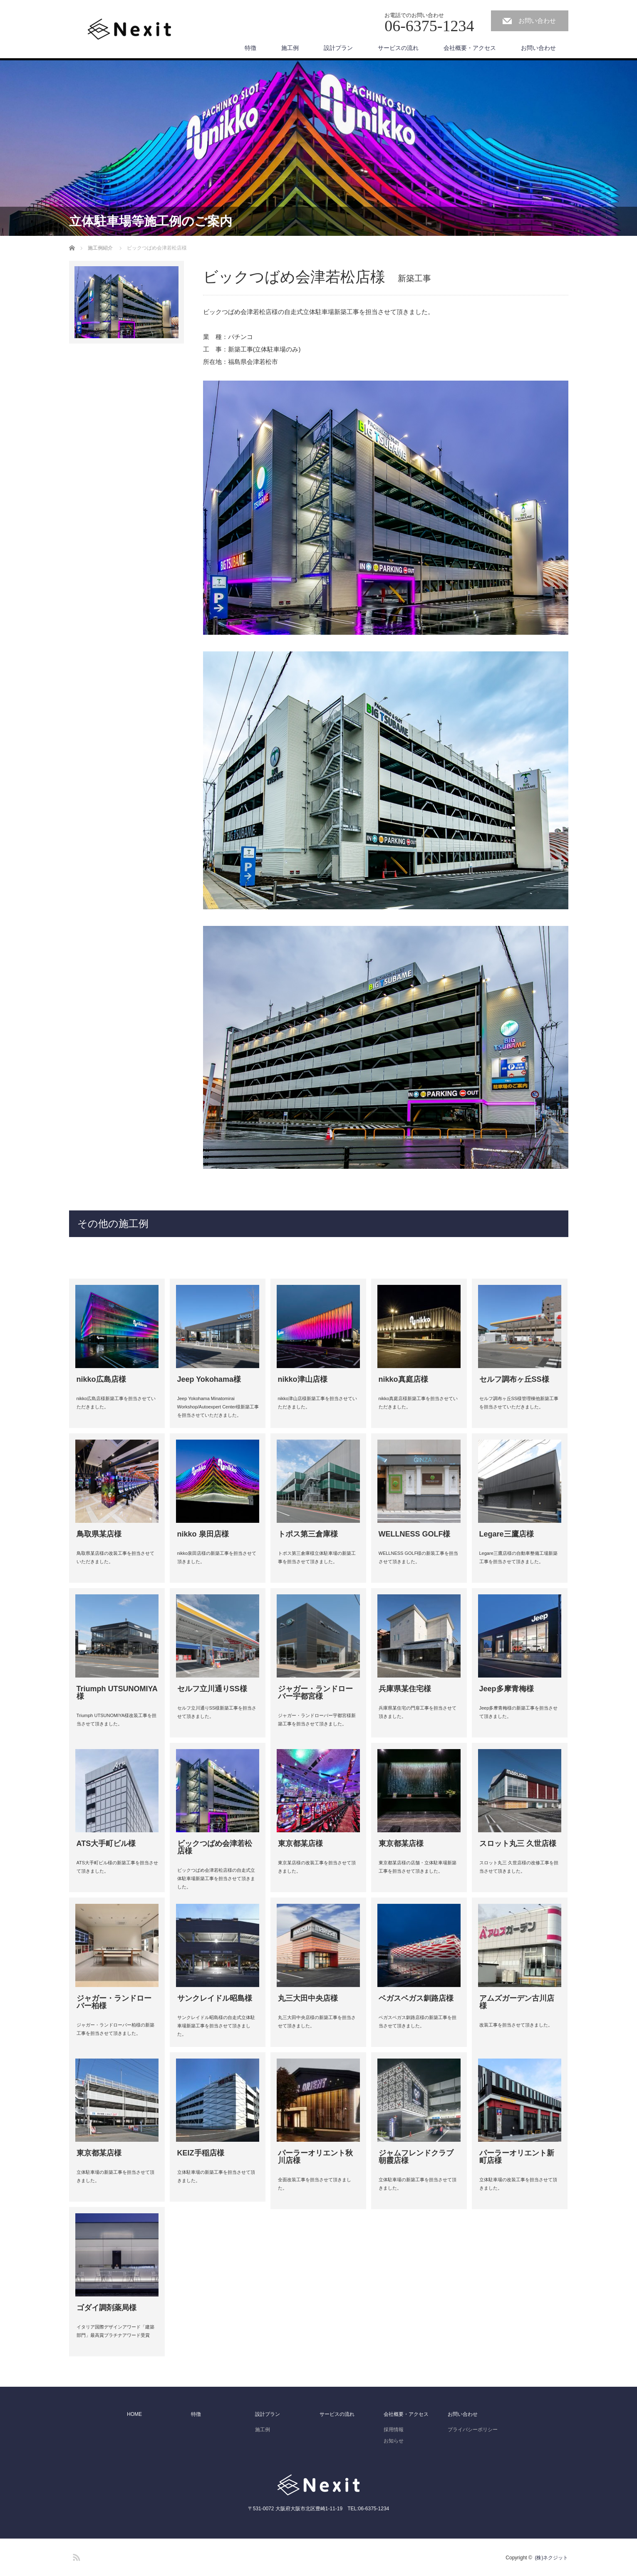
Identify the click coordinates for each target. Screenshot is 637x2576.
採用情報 (394, 2429)
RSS (75, 2556)
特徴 (250, 48)
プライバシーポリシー (473, 2429)
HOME (134, 2414)
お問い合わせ (537, 20)
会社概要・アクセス (470, 48)
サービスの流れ (398, 48)
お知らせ (394, 2440)
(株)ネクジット (551, 2558)
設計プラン (338, 48)
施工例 (290, 48)
